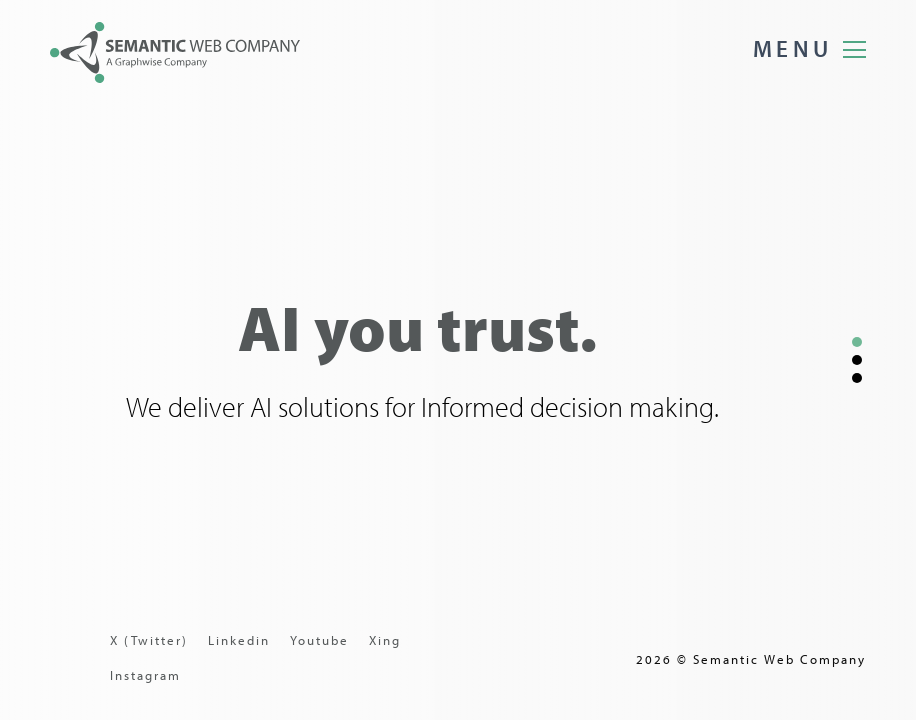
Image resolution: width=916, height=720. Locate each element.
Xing (385, 640)
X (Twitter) (149, 640)
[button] (857, 342)
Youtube (319, 640)
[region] (458, 360)
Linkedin (239, 640)
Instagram (145, 675)
